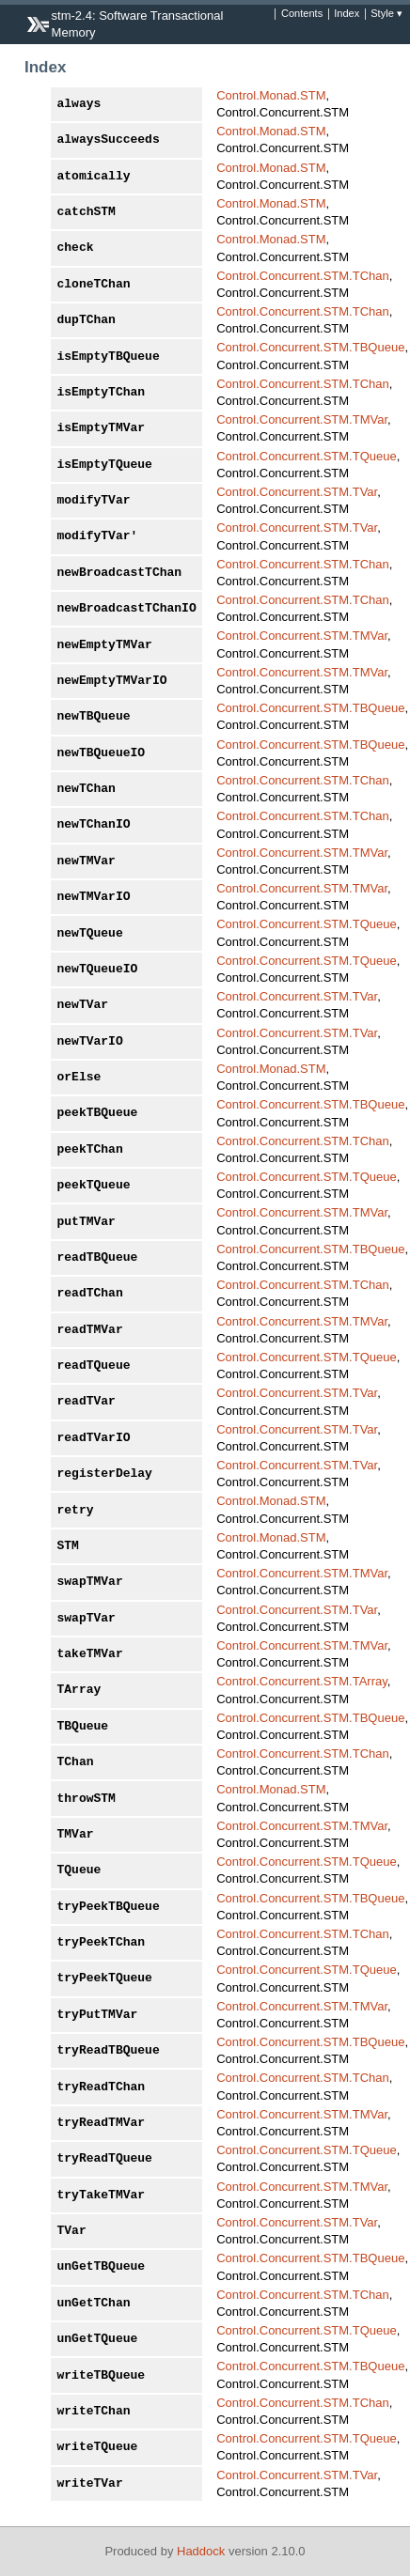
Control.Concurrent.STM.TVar (296, 492)
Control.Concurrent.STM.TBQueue (310, 347)
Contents (302, 14)
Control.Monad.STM (270, 95)
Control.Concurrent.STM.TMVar (301, 419)
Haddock (201, 2551)
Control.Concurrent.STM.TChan (302, 276)
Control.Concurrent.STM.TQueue (306, 456)
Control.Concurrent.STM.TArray (301, 1681)
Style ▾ (386, 14)
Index (346, 14)
